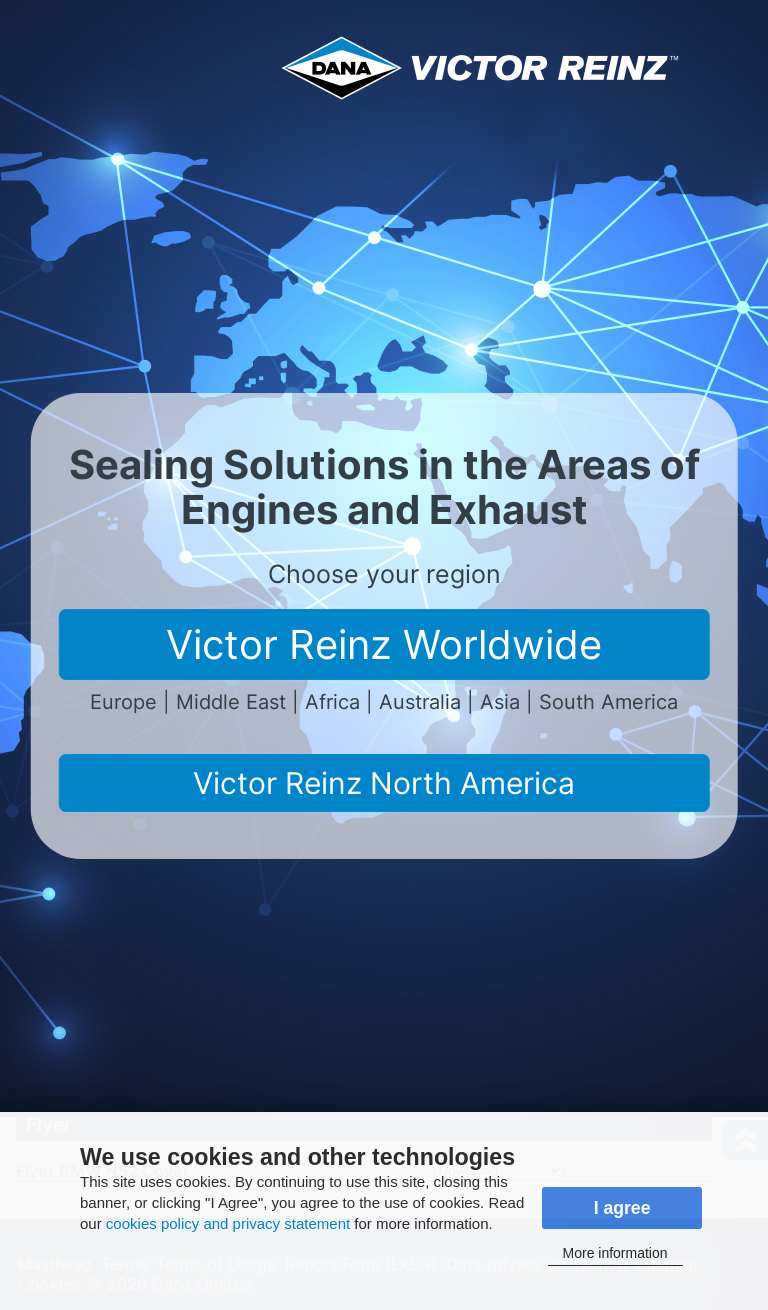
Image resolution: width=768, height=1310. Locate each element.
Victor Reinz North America (384, 783)
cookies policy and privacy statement (228, 1223)
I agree (622, 1208)
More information (615, 1253)
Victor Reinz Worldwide (384, 644)
